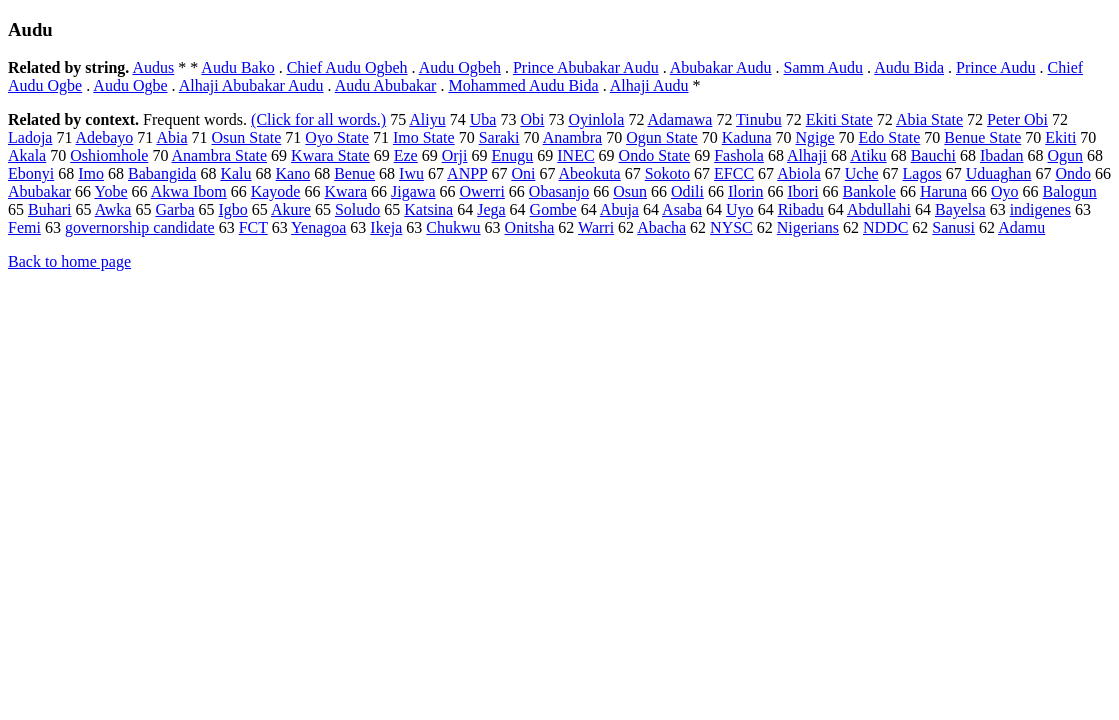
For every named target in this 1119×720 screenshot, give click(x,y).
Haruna (943, 191)
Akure (291, 209)
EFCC (734, 173)
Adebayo (105, 137)
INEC (575, 155)
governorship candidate (140, 227)
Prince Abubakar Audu (586, 67)
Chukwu (453, 227)
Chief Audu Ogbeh (347, 67)
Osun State (247, 137)
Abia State (929, 119)
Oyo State (337, 137)
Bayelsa (960, 209)
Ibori (802, 191)
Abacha (661, 227)
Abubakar (39, 191)
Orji (455, 155)
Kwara (345, 191)
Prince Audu (996, 67)
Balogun (1070, 191)
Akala (27, 155)
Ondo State (655, 155)
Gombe (553, 209)
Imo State (424, 137)
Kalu (235, 173)
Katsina (428, 209)
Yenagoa (318, 227)
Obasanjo (559, 191)
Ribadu (801, 209)
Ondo (1073, 173)
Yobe (111, 191)
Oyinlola (596, 119)
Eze (406, 155)
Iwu (411, 173)
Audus (153, 67)
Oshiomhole (109, 155)
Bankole (869, 191)
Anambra (573, 137)
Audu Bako (237, 67)
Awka (113, 209)
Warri (596, 227)
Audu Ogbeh (460, 67)
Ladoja (30, 137)
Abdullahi (879, 209)
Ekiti (1060, 137)
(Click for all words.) (318, 119)
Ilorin (746, 191)
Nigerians (808, 227)
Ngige (814, 137)
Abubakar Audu (721, 67)
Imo (91, 173)
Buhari (50, 209)
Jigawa (413, 191)
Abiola (799, 173)
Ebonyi (31, 173)
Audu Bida (909, 67)
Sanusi (953, 227)
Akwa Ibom (189, 191)
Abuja (619, 209)
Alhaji (807, 155)
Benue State (982, 137)
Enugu (512, 155)
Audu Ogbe (130, 85)
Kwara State (330, 155)
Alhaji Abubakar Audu (251, 85)
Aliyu (427, 119)
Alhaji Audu (649, 85)
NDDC (885, 227)
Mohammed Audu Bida (523, 85)
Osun (630, 191)
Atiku (868, 155)
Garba (174, 209)
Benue (354, 173)
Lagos (922, 173)
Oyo (1005, 191)
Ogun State (662, 137)
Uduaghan (999, 173)
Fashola (739, 155)
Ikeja (386, 227)
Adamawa (680, 119)
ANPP (467, 173)
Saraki (499, 137)
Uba (483, 119)
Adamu (1021, 227)
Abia (171, 137)
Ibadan (1002, 155)
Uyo (740, 209)
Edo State (890, 137)
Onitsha (530, 227)
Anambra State (220, 155)
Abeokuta (590, 173)
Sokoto (667, 173)
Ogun (1065, 155)
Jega (491, 209)
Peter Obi (1017, 119)
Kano (293, 173)
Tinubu (759, 119)
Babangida (162, 173)
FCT (253, 227)
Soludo (357, 209)
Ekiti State (839, 119)
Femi (24, 227)
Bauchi (933, 155)
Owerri (482, 191)
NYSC (731, 227)
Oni (523, 173)
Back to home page (69, 261)
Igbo (233, 209)
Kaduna (747, 137)
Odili (687, 191)
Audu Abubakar (386, 85)
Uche (862, 173)
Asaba (682, 209)
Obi (532, 119)
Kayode (276, 191)
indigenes (1040, 209)
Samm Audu (824, 67)
